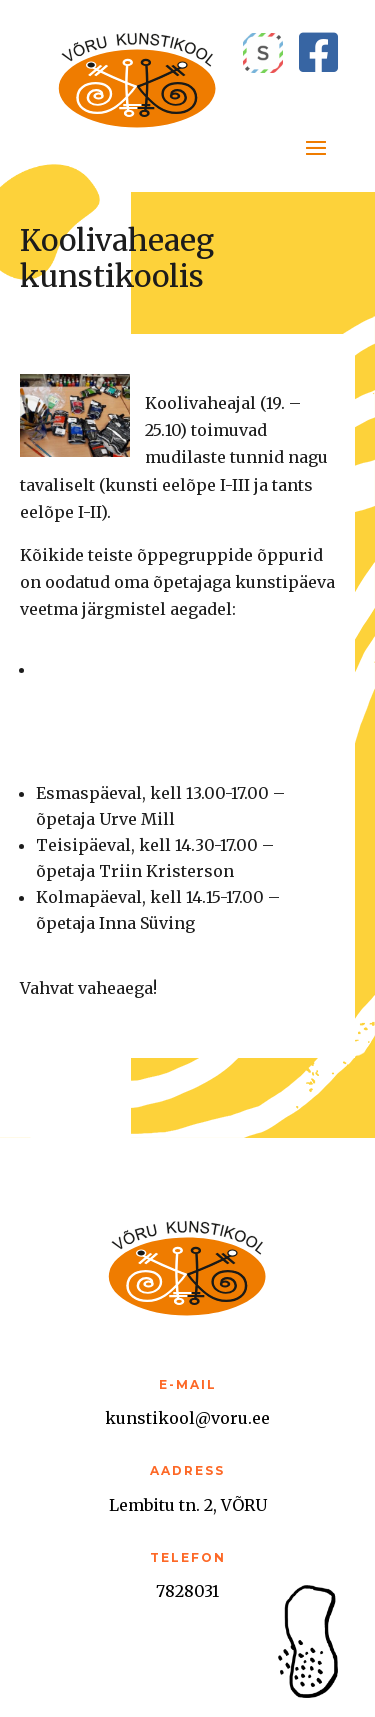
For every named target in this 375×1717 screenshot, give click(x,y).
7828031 (187, 1591)
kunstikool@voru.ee (187, 1418)
